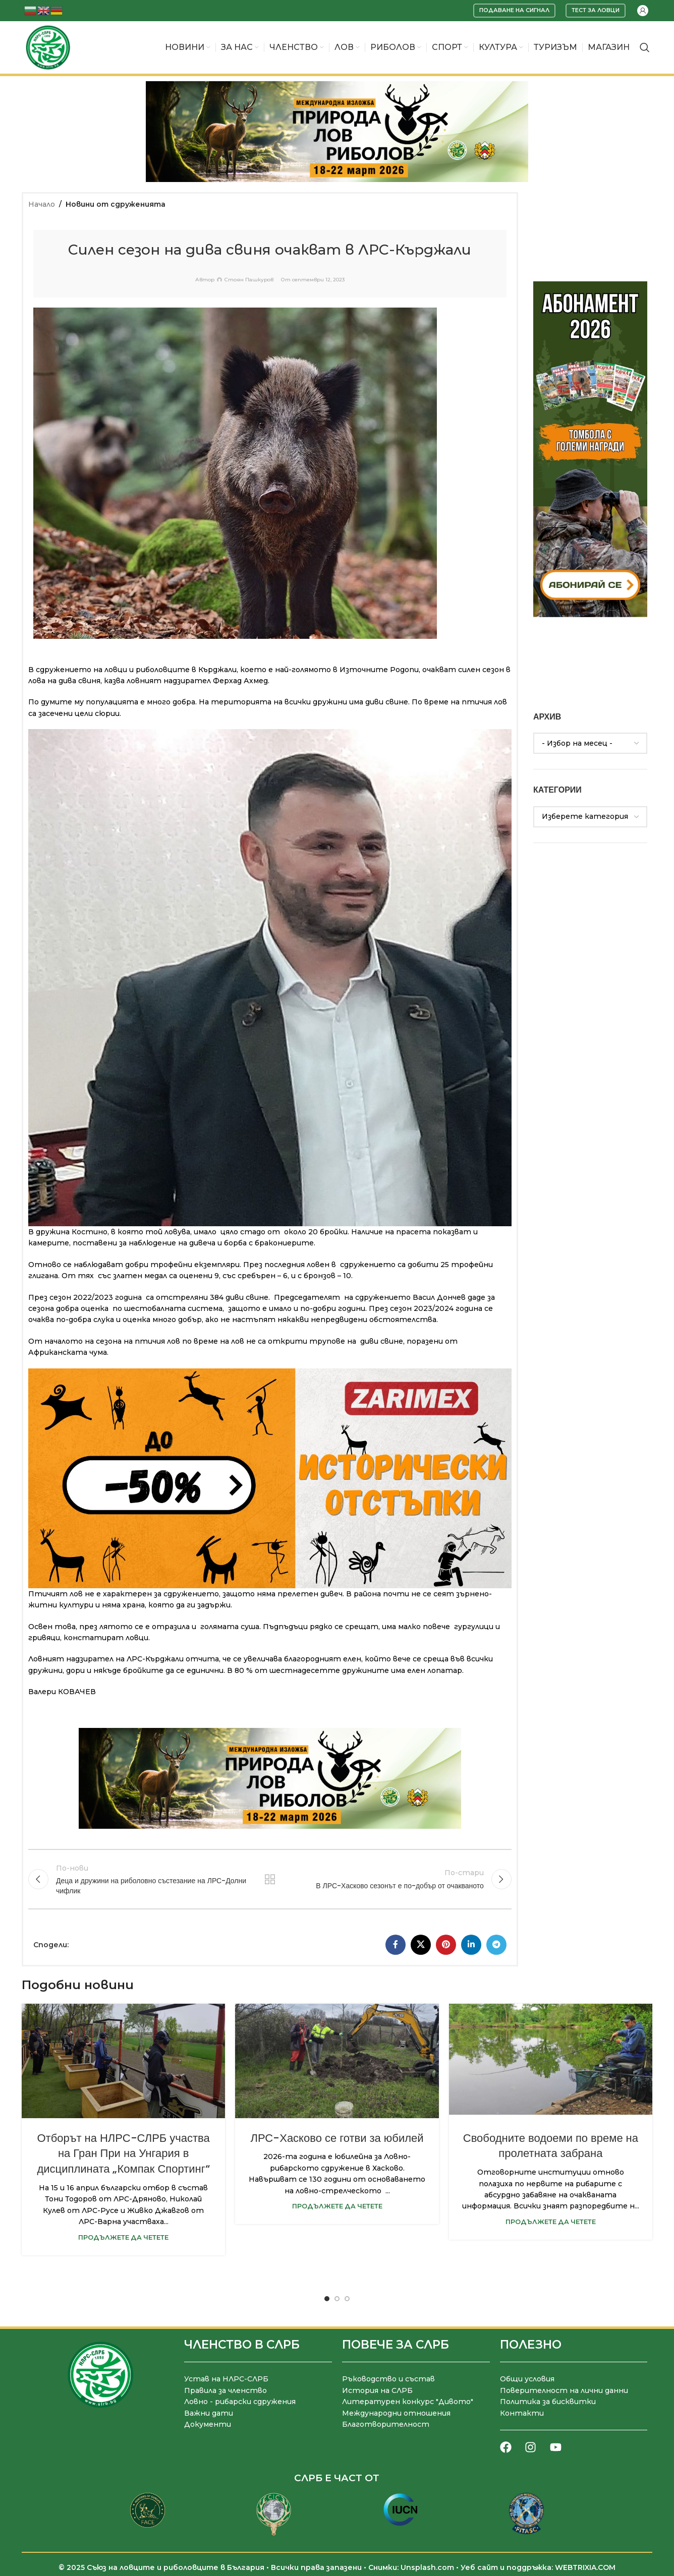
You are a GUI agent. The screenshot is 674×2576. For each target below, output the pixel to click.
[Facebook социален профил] (395, 1945)
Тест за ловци (596, 10)
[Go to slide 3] (347, 2298)
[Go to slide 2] (337, 2298)
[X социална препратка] (421, 1945)
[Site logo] (48, 46)
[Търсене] (645, 47)
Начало (41, 204)
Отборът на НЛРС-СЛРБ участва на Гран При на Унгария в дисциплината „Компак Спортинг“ (123, 2153)
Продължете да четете (123, 2237)
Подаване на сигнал (514, 10)
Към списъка (269, 1879)
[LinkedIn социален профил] (471, 1945)
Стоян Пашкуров (248, 279)
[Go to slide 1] (326, 2298)
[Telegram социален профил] (496, 1945)
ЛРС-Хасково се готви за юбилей (336, 2138)
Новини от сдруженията (115, 204)
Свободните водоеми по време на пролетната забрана (550, 2146)
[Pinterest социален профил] (446, 1945)
